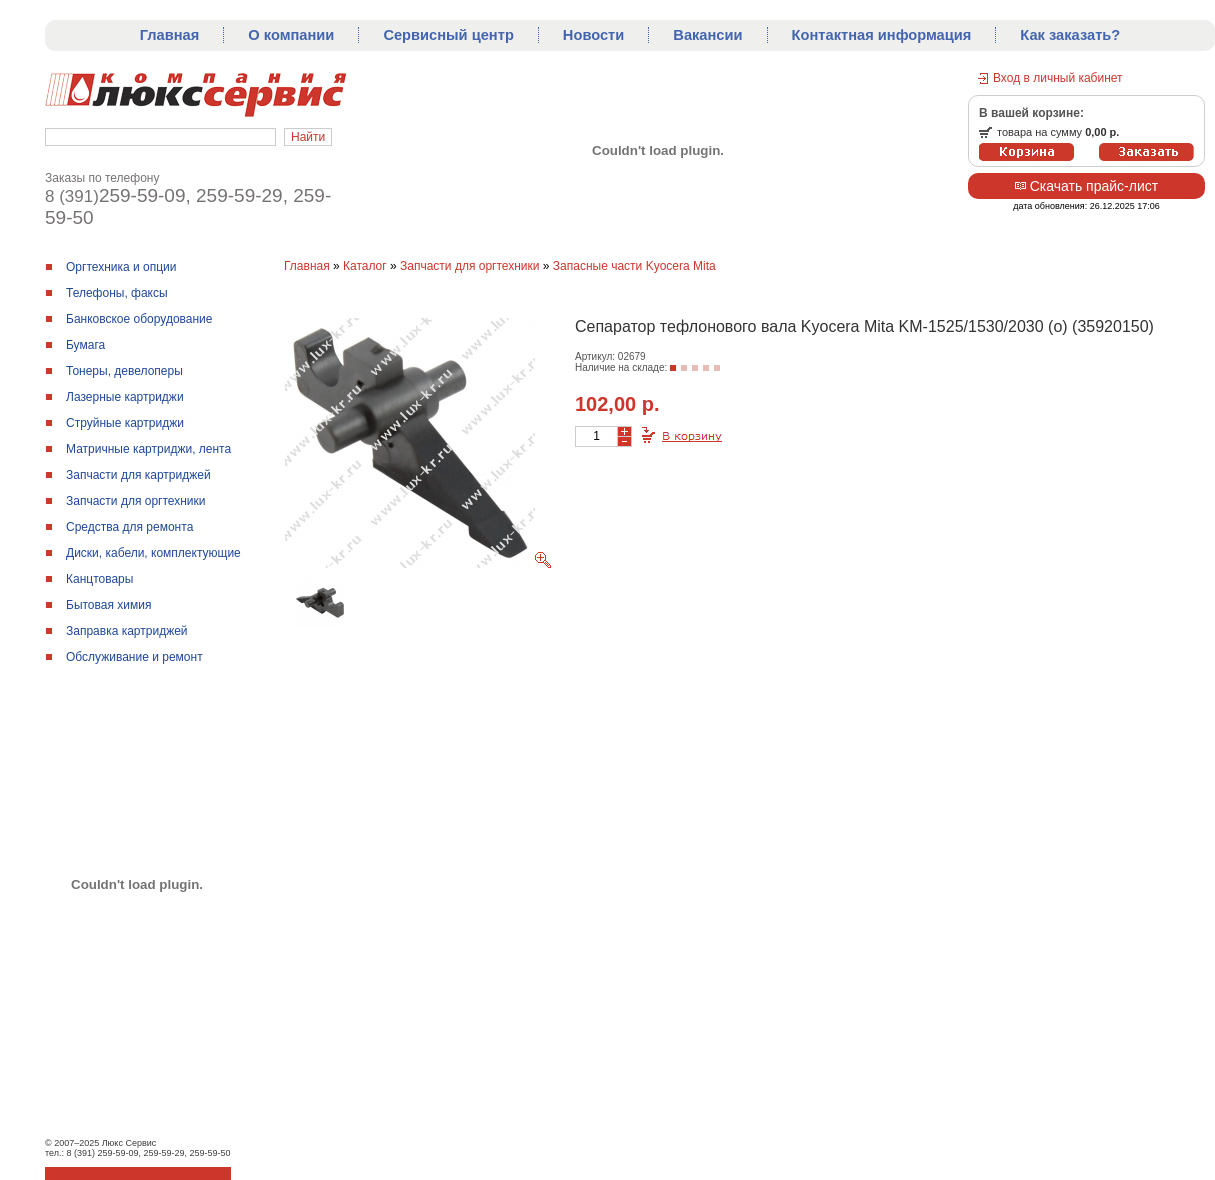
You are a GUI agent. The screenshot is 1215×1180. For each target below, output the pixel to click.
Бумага (85, 345)
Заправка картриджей (127, 631)
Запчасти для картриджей (138, 475)
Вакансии (707, 35)
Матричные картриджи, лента (148, 449)
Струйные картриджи (125, 423)
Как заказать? (1070, 35)
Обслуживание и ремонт (134, 657)
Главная (170, 35)
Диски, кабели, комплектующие (153, 553)
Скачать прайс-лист (1086, 186)
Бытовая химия (108, 605)
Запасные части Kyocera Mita (634, 266)
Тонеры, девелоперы (124, 371)
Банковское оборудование (139, 319)
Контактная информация (882, 35)
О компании (291, 35)
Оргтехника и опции (121, 267)
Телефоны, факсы (117, 293)
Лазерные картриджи (125, 397)
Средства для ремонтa (129, 527)
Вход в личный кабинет (1058, 78)
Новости (593, 35)
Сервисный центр (448, 35)
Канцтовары (99, 579)
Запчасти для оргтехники (136, 501)
